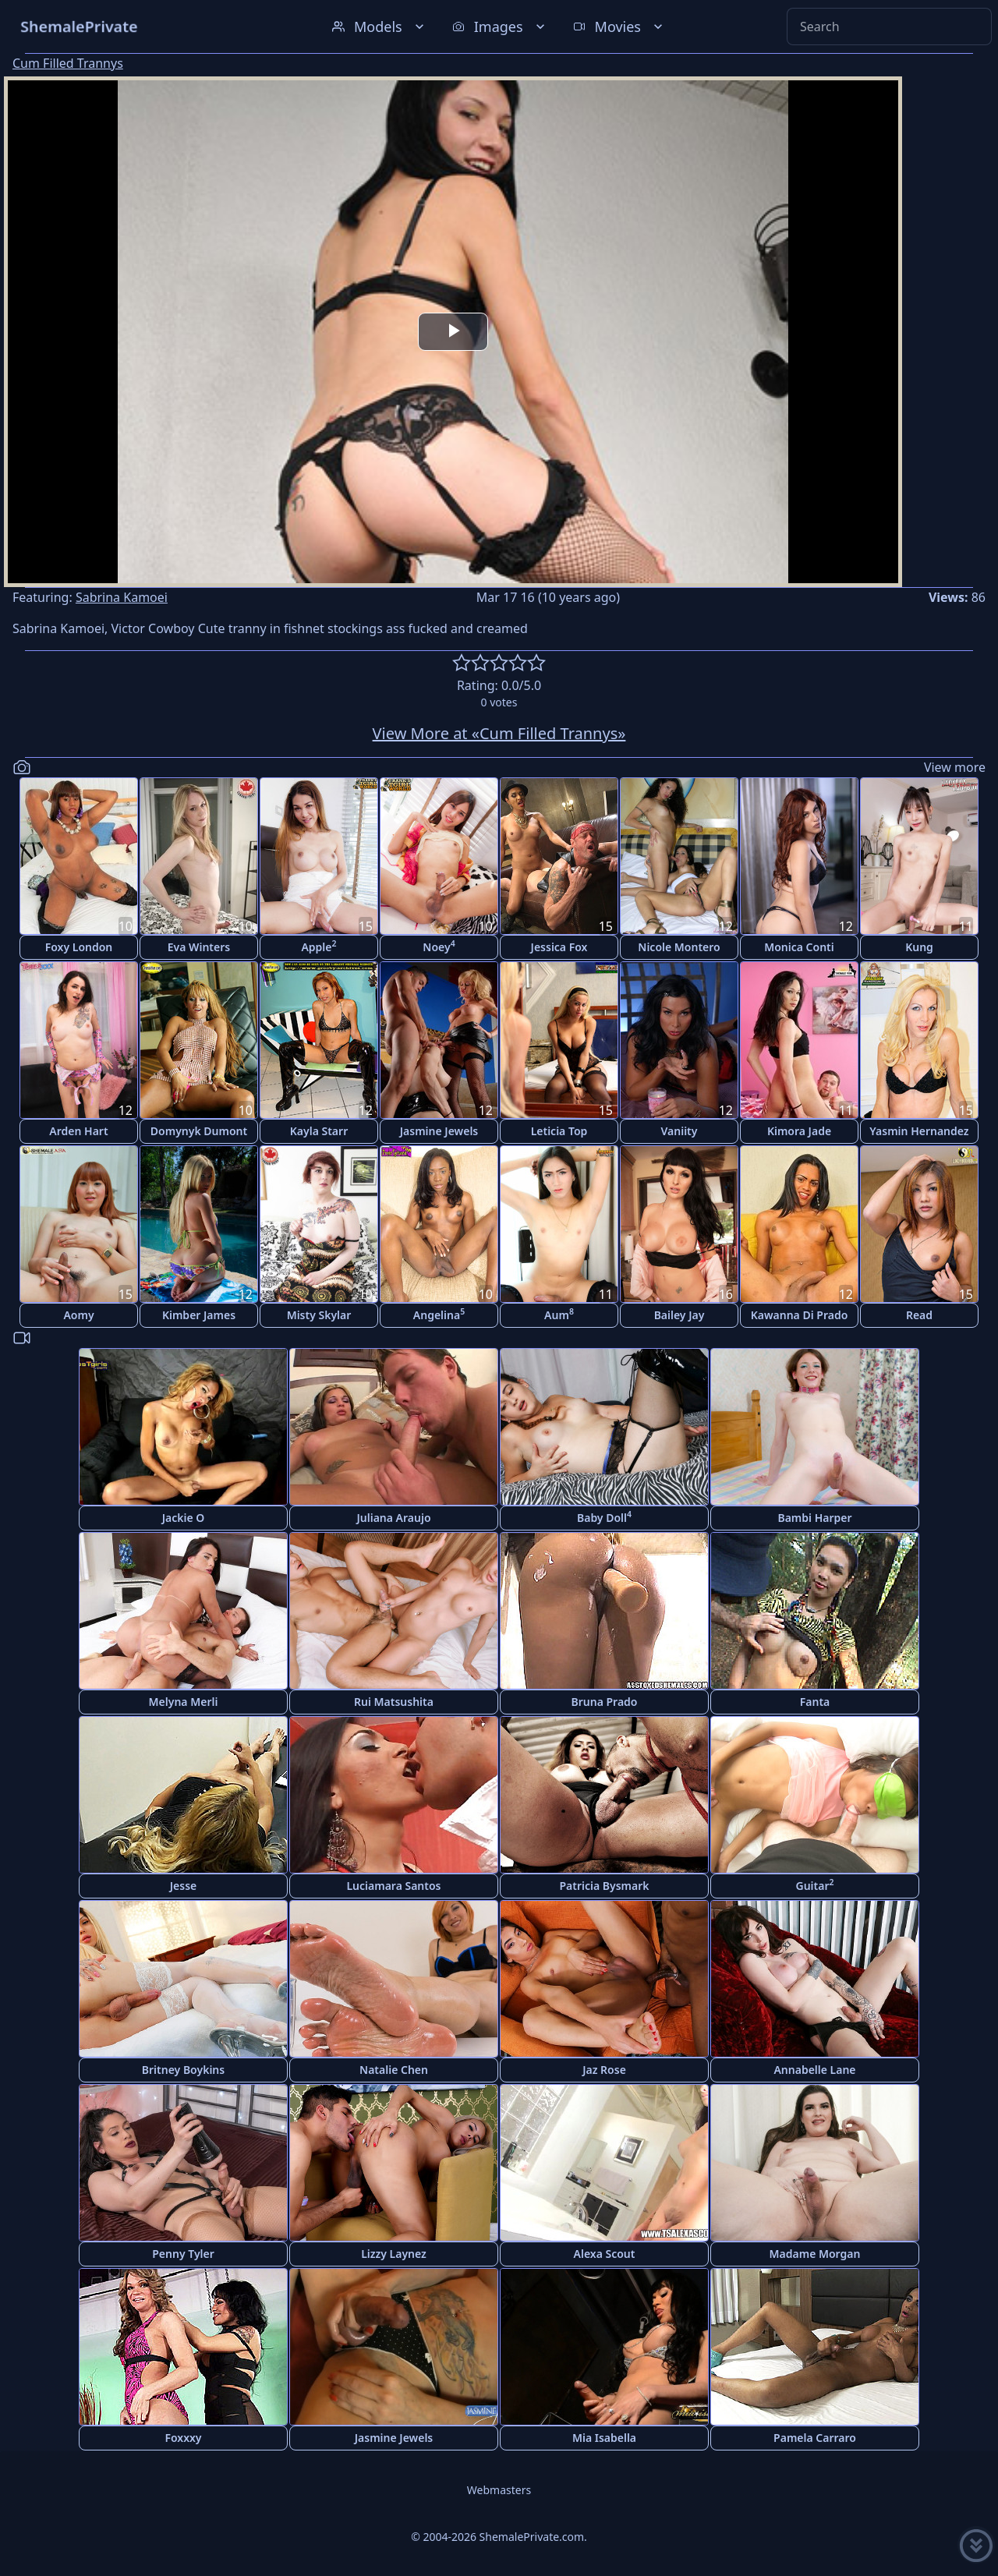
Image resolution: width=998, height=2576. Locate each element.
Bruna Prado (605, 1701)
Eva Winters (199, 946)
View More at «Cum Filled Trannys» (499, 733)
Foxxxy (183, 2437)
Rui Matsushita (394, 1701)
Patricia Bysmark (604, 1885)
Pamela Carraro (814, 2437)
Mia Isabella (604, 2437)
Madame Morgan (815, 2253)
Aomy (78, 1314)
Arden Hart (78, 1130)
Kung (919, 946)
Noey (439, 946)
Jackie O (183, 1517)
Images (500, 26)
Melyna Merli (183, 1701)
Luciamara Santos (393, 1885)
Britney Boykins (183, 2069)
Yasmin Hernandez (918, 1130)
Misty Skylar (319, 1314)
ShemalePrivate (79, 26)
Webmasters (499, 2489)
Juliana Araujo (393, 1517)
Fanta (815, 1701)
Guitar (814, 1885)
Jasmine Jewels (439, 1130)
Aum (559, 1314)
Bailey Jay (679, 1314)
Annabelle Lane (814, 2069)
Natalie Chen (393, 2069)
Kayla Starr (319, 1130)
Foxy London (79, 946)
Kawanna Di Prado (799, 1314)
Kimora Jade (799, 1130)
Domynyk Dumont (198, 1130)
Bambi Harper (814, 1517)
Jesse (183, 1885)
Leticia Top (559, 1130)
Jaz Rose (604, 2069)
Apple (318, 946)
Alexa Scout (604, 2253)
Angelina (439, 1314)
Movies (619, 26)
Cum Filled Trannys (67, 63)
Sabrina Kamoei (122, 597)
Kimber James (198, 1314)
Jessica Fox (559, 946)
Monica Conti (799, 946)
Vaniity (679, 1130)
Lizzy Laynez (393, 2253)
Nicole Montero (679, 946)
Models (379, 26)
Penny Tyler (183, 2253)
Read (919, 1314)
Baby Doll (604, 1517)
